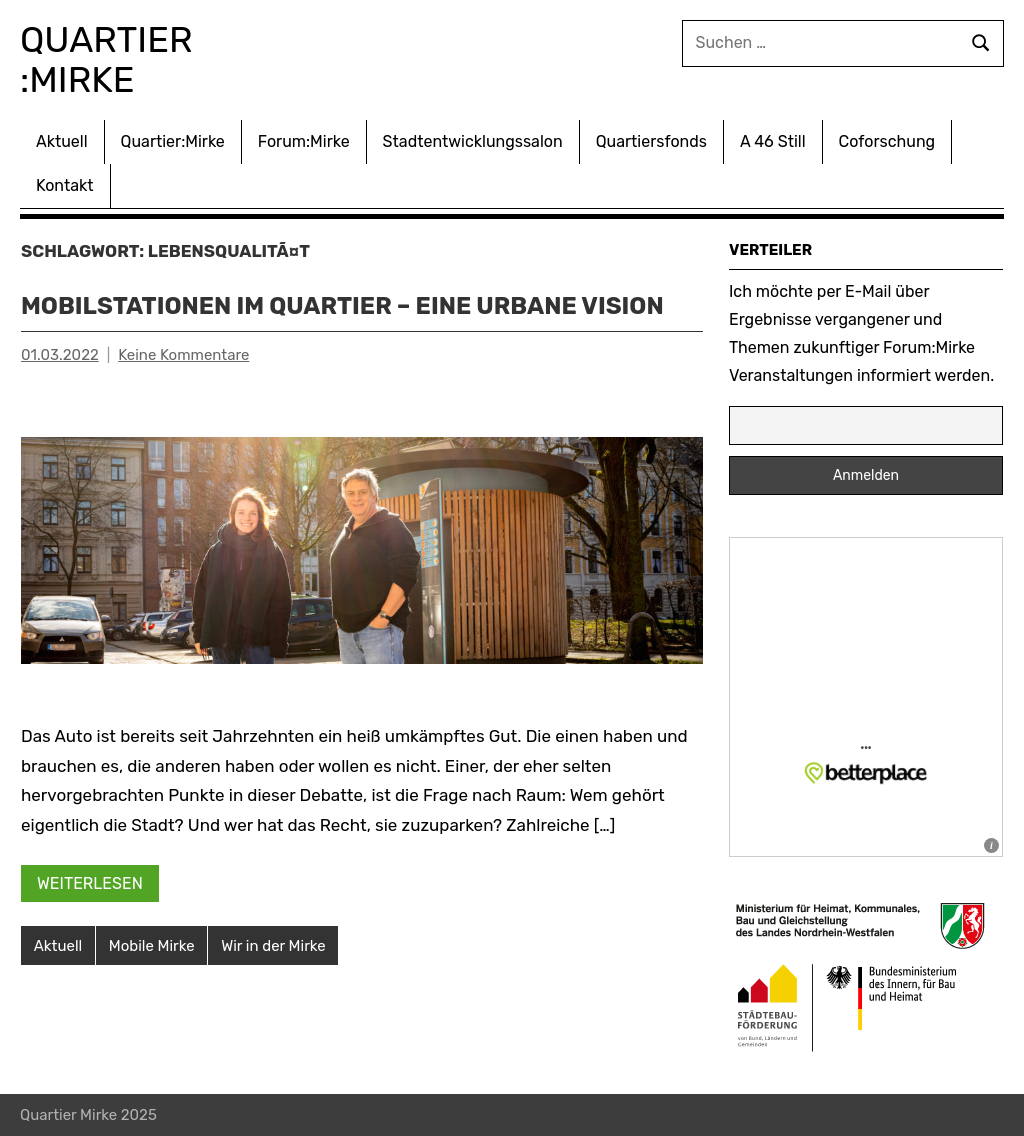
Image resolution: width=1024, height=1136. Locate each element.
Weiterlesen (90, 883)
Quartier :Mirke (110, 59)
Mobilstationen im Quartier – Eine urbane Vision (342, 306)
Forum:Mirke (304, 141)
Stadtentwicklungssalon (473, 141)
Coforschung (887, 141)
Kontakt (65, 185)
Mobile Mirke (152, 946)
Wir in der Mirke (273, 946)
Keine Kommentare (183, 355)
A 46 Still (773, 141)
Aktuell (62, 141)
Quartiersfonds (651, 141)
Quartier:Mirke (173, 141)
